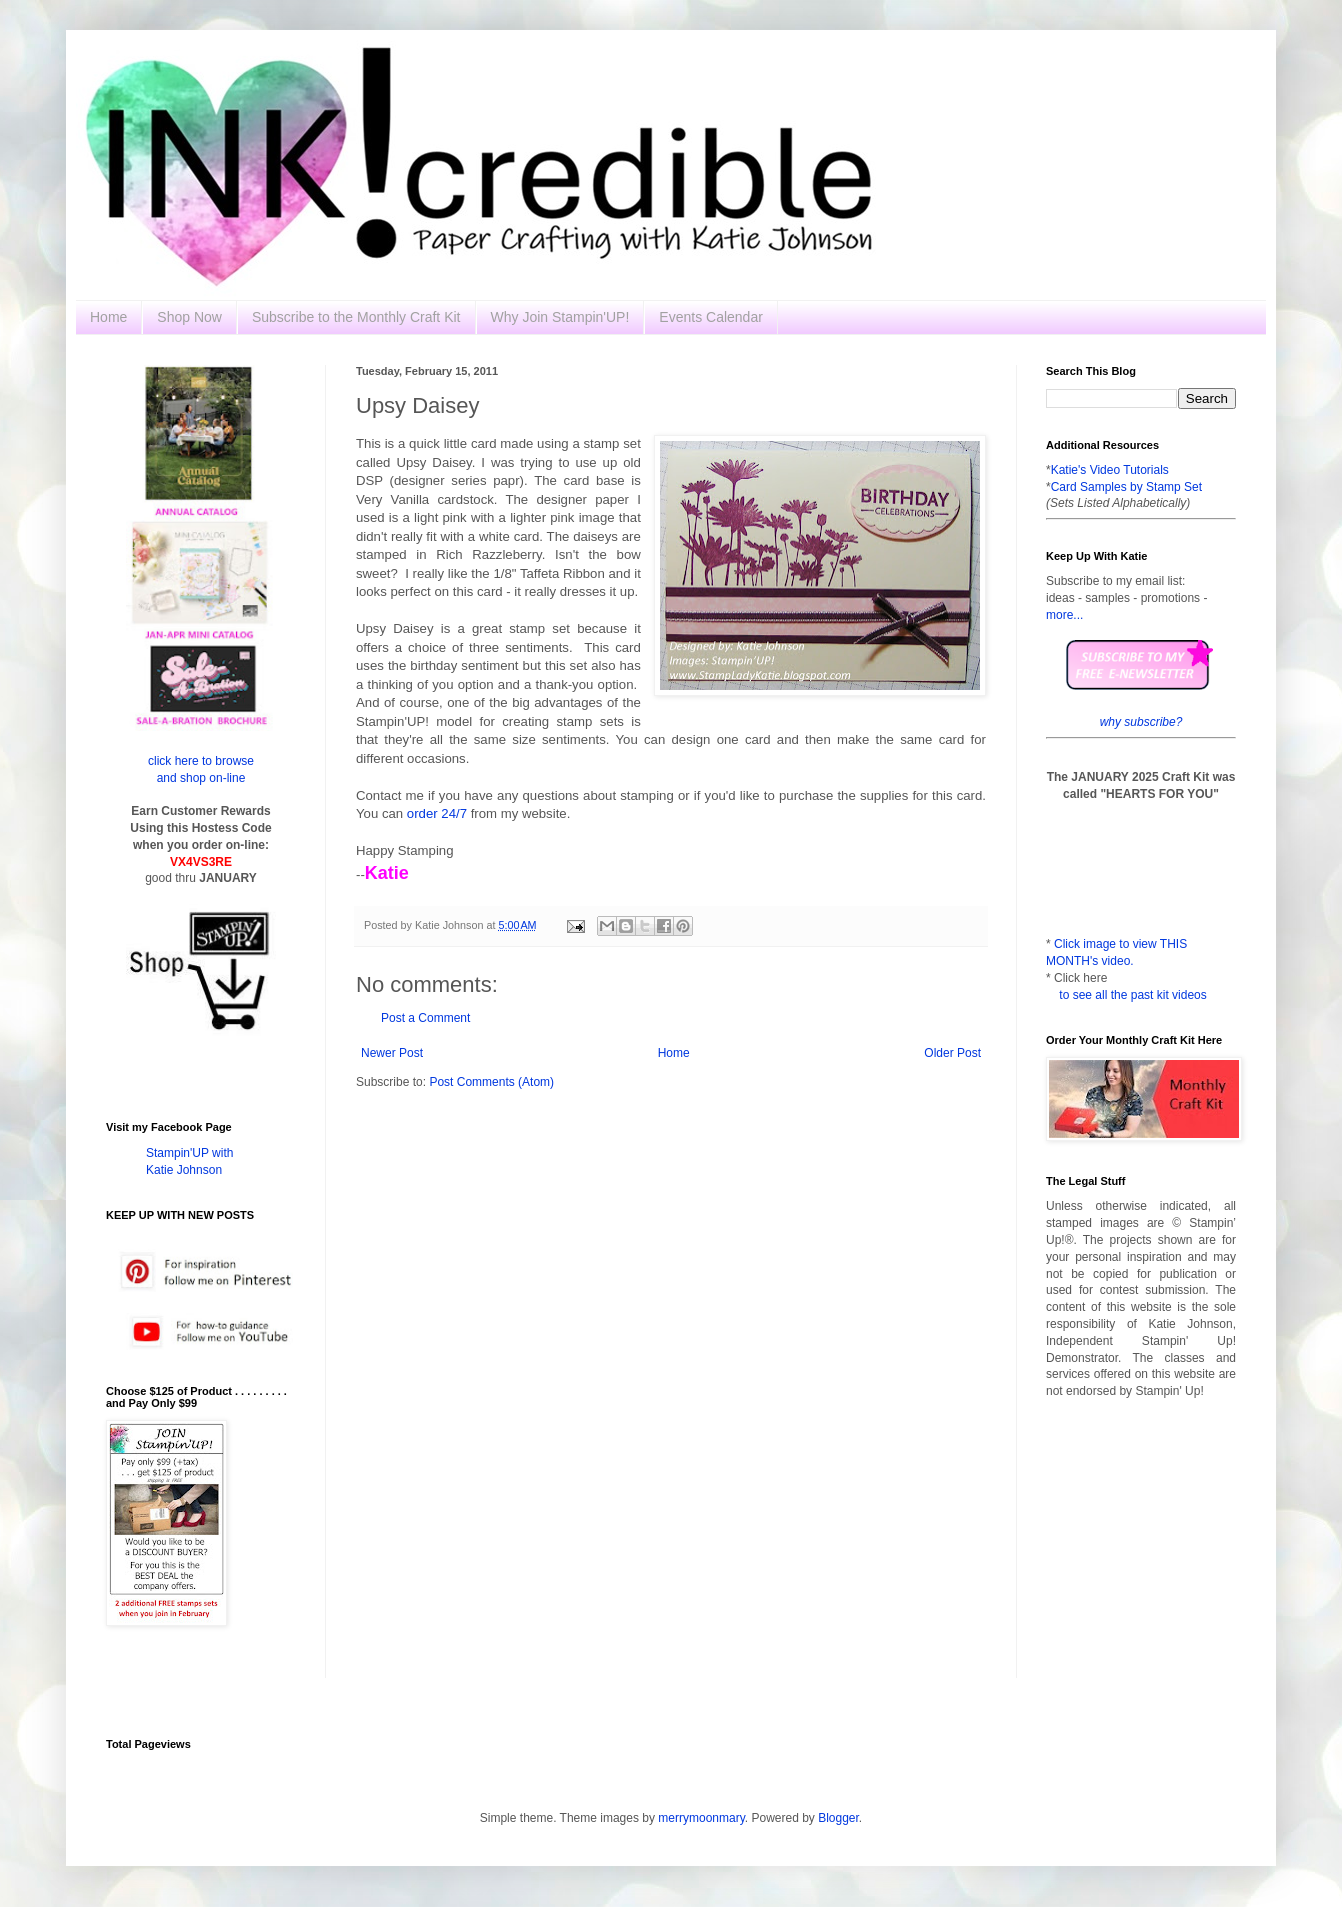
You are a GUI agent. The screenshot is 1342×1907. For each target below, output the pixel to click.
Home (108, 317)
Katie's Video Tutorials (1110, 470)
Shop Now (189, 317)
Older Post (952, 1053)
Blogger (838, 1818)
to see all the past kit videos (1132, 995)
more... (1064, 615)
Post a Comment (425, 1018)
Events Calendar (711, 317)
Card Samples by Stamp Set (1126, 487)
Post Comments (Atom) (491, 1082)
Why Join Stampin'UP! (560, 317)
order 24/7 (435, 813)
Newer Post (392, 1053)
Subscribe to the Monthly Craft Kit (356, 317)
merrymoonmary (701, 1818)
